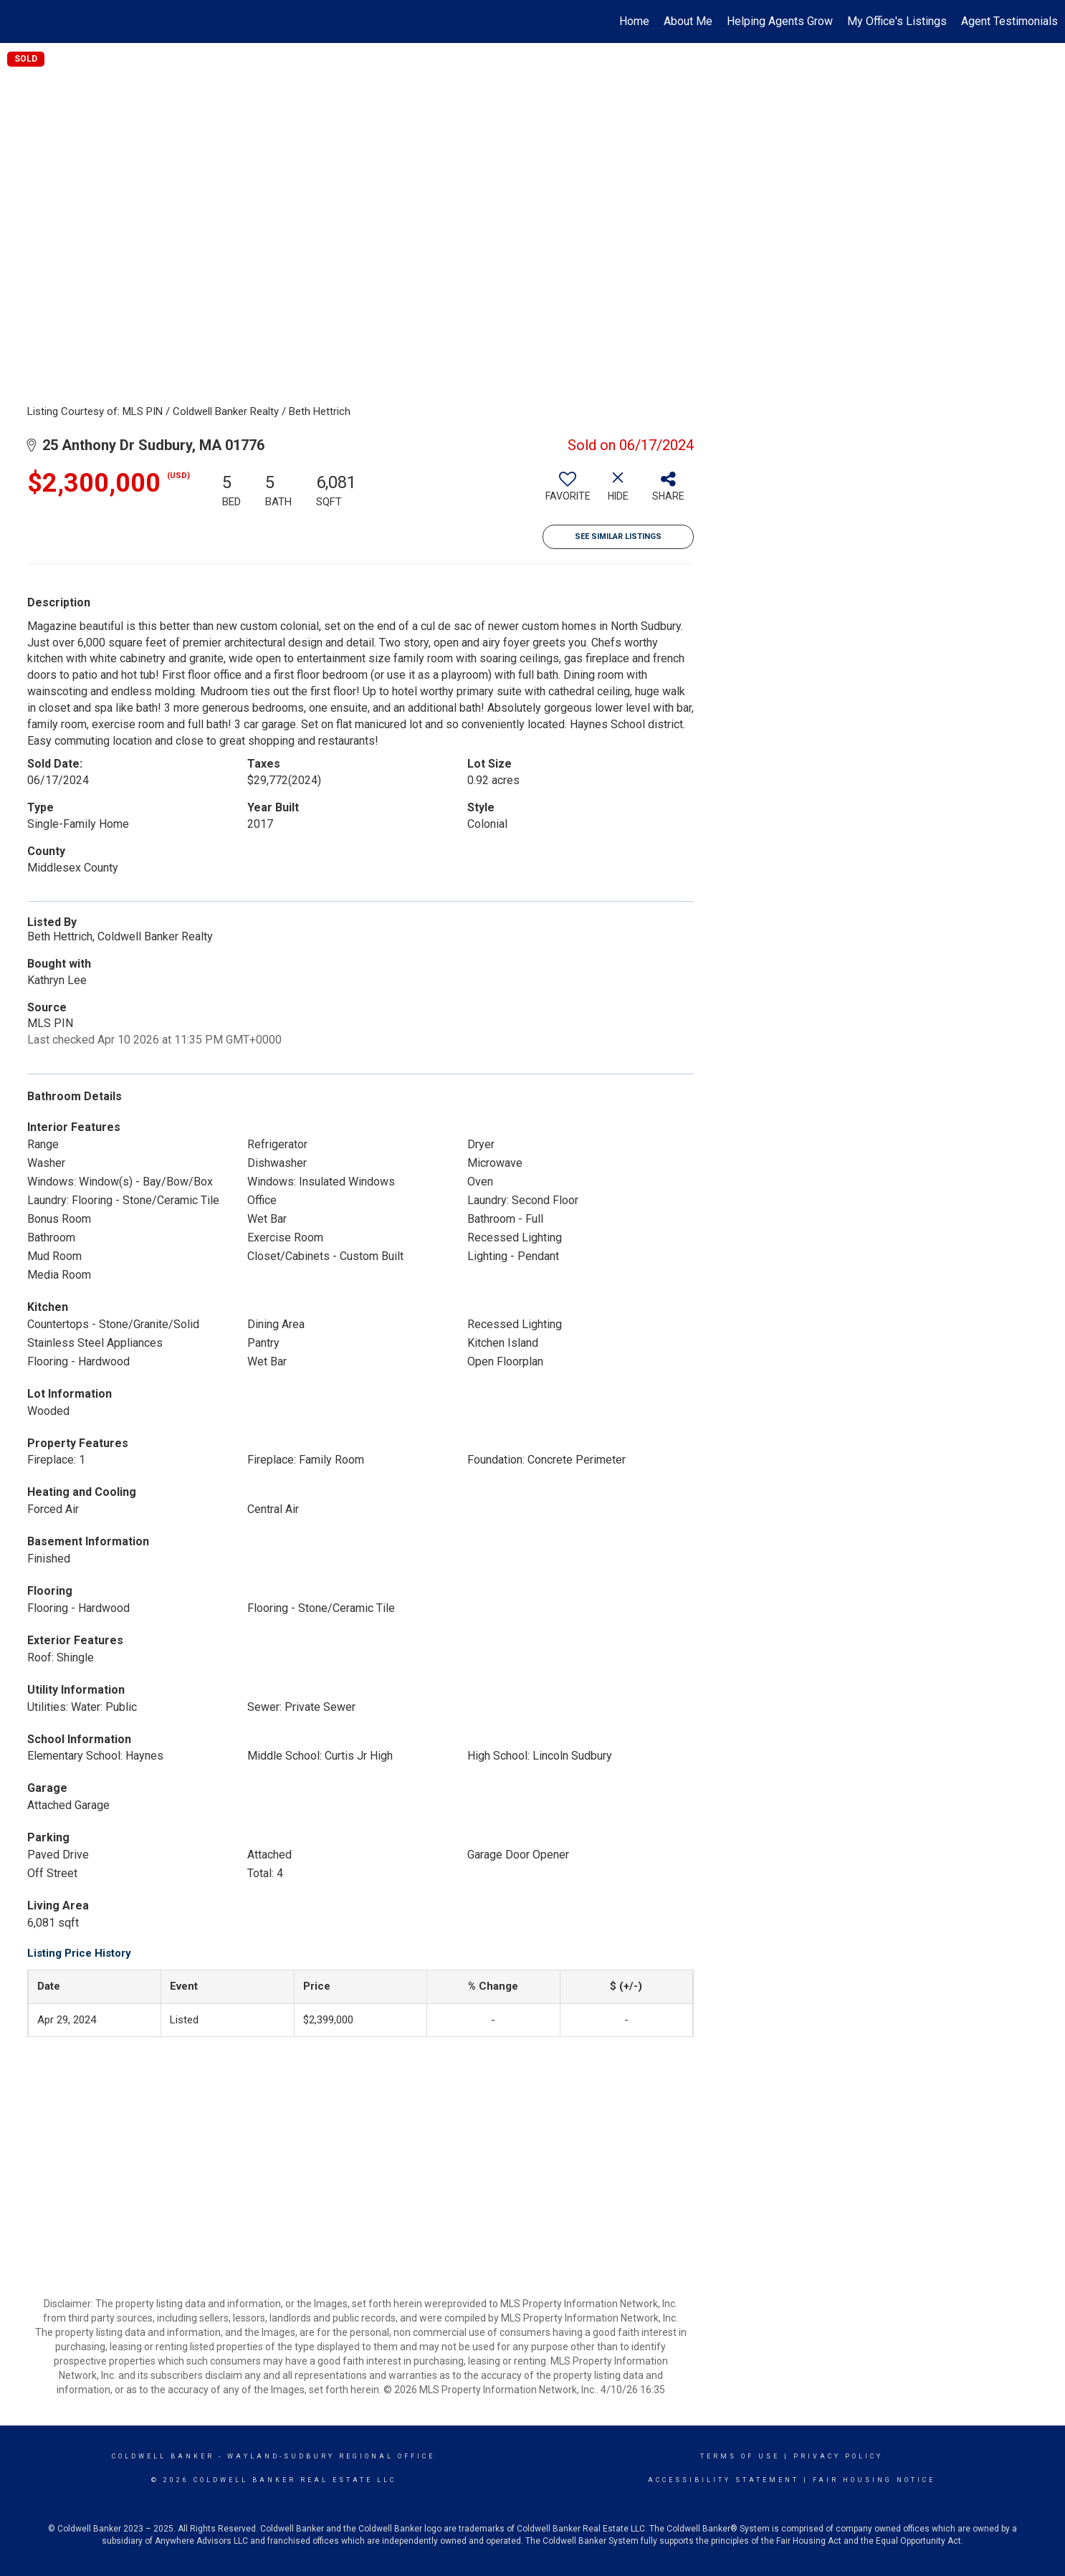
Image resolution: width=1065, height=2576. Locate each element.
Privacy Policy (838, 2456)
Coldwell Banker (163, 2456)
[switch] (568, 491)
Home (634, 21)
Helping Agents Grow (780, 21)
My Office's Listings (897, 21)
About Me (688, 21)
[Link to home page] (18, 21)
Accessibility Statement (723, 2480)
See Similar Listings (618, 536)
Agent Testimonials (1009, 21)
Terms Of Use (740, 2456)
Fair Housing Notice (874, 2480)
